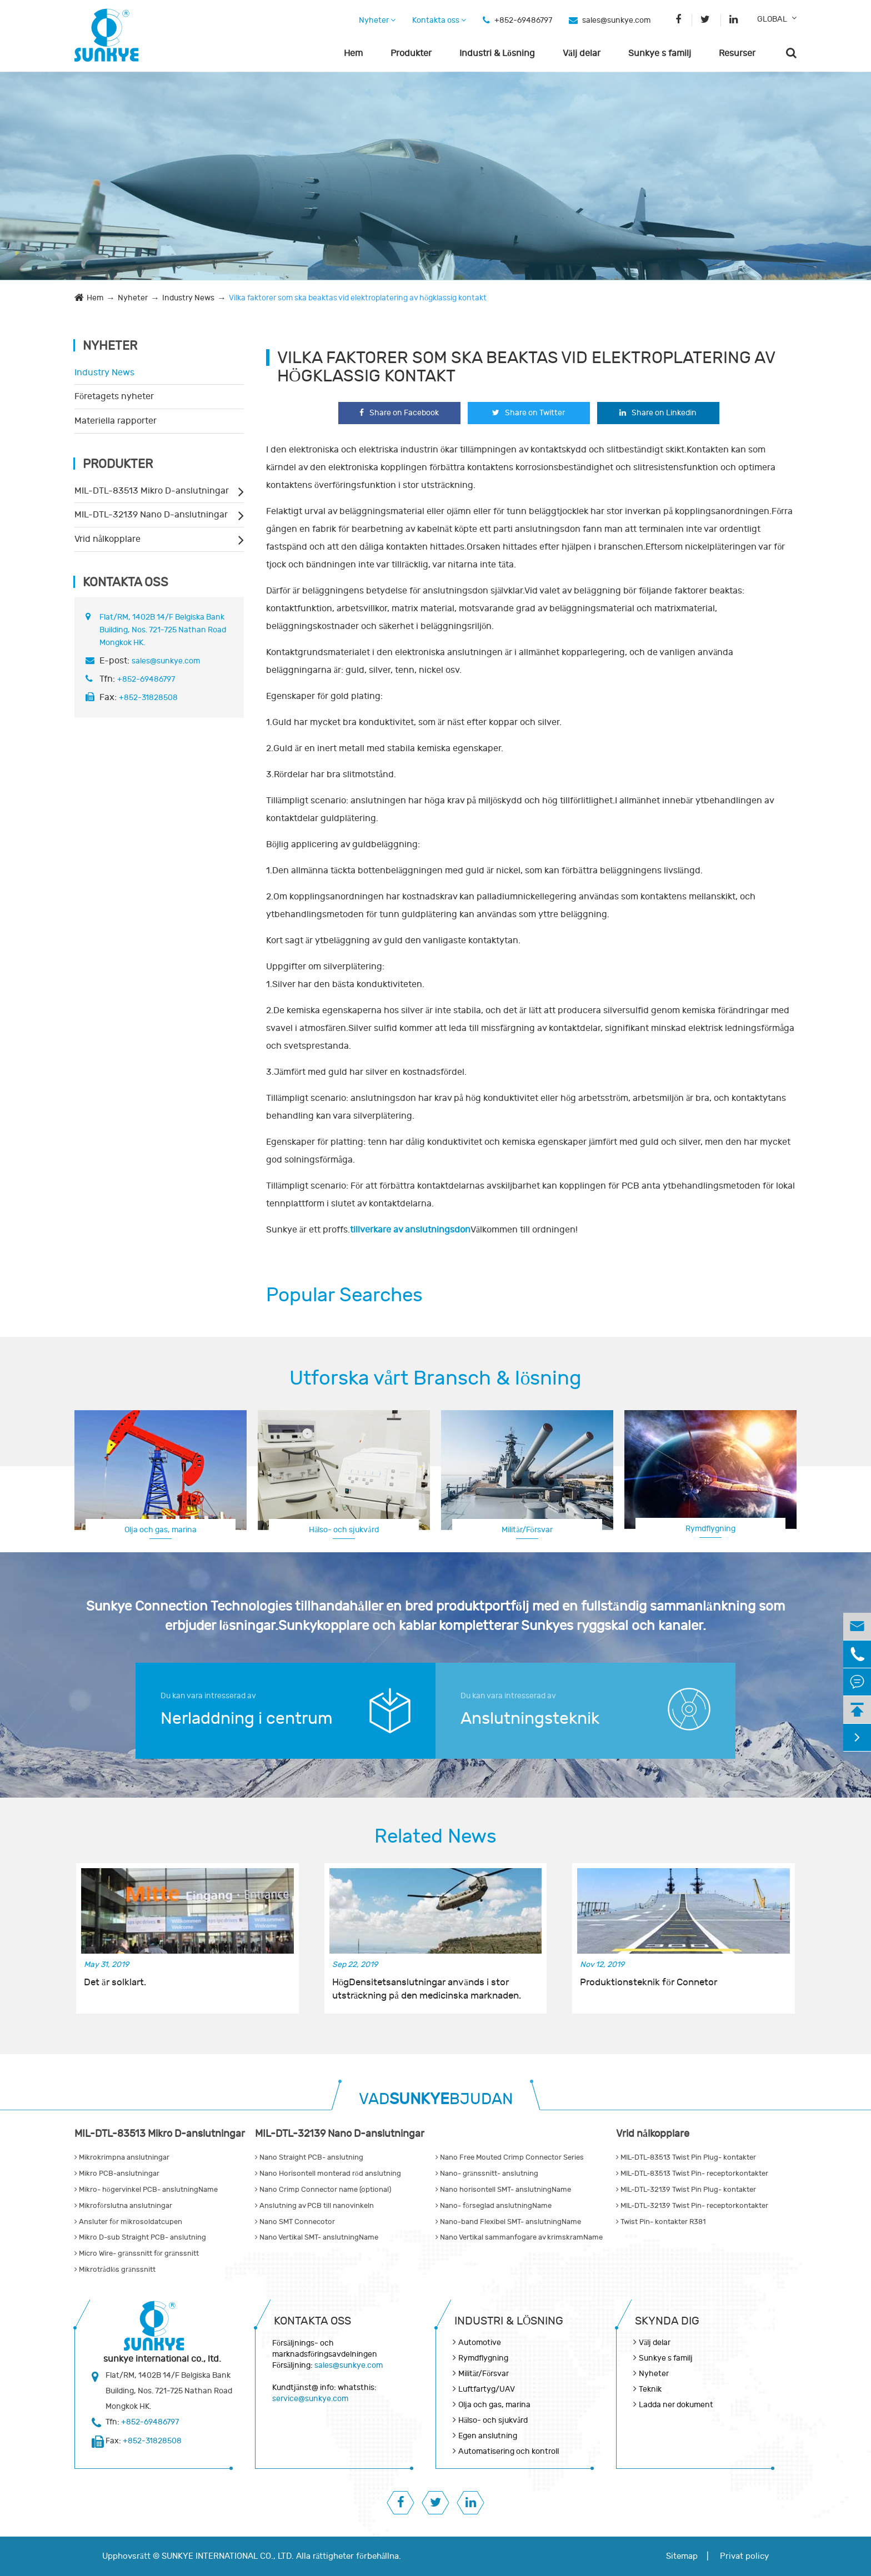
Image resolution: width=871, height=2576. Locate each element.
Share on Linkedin (658, 412)
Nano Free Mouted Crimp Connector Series (510, 2157)
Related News (435, 1836)
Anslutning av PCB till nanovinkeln (314, 2205)
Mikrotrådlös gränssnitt (115, 2269)
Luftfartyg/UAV (486, 2389)
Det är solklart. (115, 1982)
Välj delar (581, 53)
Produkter (411, 53)
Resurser (737, 53)
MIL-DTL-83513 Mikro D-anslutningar (151, 491)
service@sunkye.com (310, 2398)
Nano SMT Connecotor (295, 2221)
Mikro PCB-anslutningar (116, 2173)
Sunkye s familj (659, 53)
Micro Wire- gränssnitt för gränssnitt (136, 2253)
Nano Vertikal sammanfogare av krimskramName (519, 2237)
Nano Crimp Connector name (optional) (323, 2189)
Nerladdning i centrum (247, 1718)
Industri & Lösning (497, 53)
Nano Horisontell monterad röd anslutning (328, 2173)
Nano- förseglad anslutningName (494, 2205)
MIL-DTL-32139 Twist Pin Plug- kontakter (686, 2189)
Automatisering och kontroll (508, 2451)
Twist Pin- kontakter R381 (660, 2221)
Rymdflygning (710, 1528)
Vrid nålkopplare (107, 539)
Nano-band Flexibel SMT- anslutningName (508, 2221)
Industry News (188, 298)
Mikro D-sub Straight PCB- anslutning (140, 2237)
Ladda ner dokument (676, 2404)
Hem (353, 53)
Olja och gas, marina (160, 1529)
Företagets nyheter (114, 396)
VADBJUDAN (436, 2099)
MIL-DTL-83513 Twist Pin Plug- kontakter (686, 2157)
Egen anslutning (487, 2436)
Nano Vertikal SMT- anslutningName (316, 2237)
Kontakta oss (439, 20)
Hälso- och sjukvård (343, 1529)
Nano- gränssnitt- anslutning (487, 2173)
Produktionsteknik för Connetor (648, 1982)
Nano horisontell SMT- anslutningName (503, 2189)
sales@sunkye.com (616, 20)
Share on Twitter (528, 412)
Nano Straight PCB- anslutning (309, 2157)
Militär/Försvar (527, 1529)
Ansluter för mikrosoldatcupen (128, 2221)
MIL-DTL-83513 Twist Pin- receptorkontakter (692, 2173)
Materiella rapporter (115, 421)
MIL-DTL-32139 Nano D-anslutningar (151, 515)
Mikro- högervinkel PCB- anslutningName (146, 2189)
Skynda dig (667, 2321)
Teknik (650, 2389)
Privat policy (744, 2556)
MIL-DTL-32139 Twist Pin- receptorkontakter (692, 2205)
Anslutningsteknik (529, 1718)
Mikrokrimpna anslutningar (121, 2157)
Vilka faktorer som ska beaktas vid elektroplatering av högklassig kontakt (358, 298)
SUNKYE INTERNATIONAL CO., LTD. (228, 2556)
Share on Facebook (399, 412)
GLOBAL (772, 19)
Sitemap (682, 2556)
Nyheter (377, 20)
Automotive (479, 2342)
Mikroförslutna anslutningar (123, 2205)
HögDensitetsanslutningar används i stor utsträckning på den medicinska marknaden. (426, 1989)
